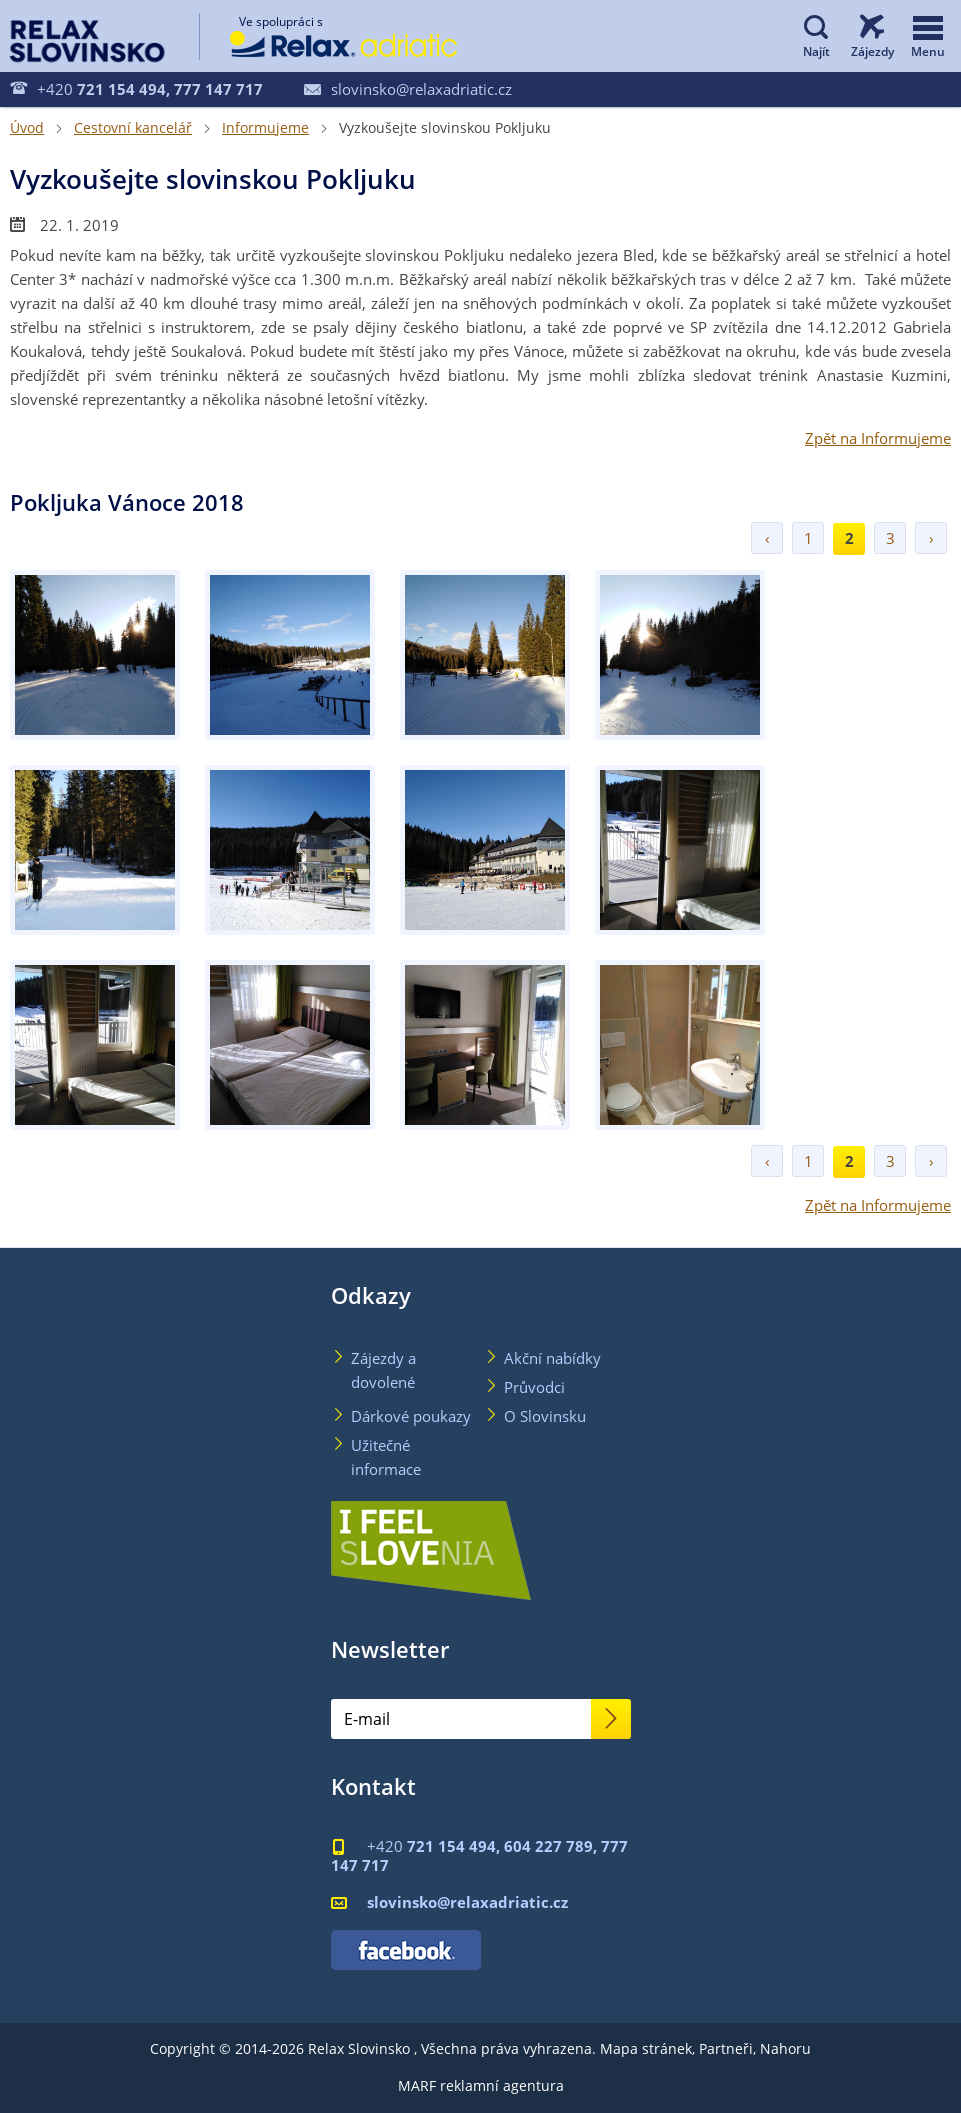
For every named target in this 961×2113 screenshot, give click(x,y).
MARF (417, 2085)
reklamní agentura (502, 2085)
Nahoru (785, 2048)
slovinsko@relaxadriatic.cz (408, 89)
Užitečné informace (386, 1457)
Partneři (726, 2048)
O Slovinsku (545, 1416)
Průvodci (534, 1387)
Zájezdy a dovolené (383, 1370)
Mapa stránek (646, 2048)
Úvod (27, 127)
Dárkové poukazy (411, 1416)
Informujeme (265, 127)
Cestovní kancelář (133, 127)
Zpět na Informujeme (878, 438)
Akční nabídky (552, 1358)
